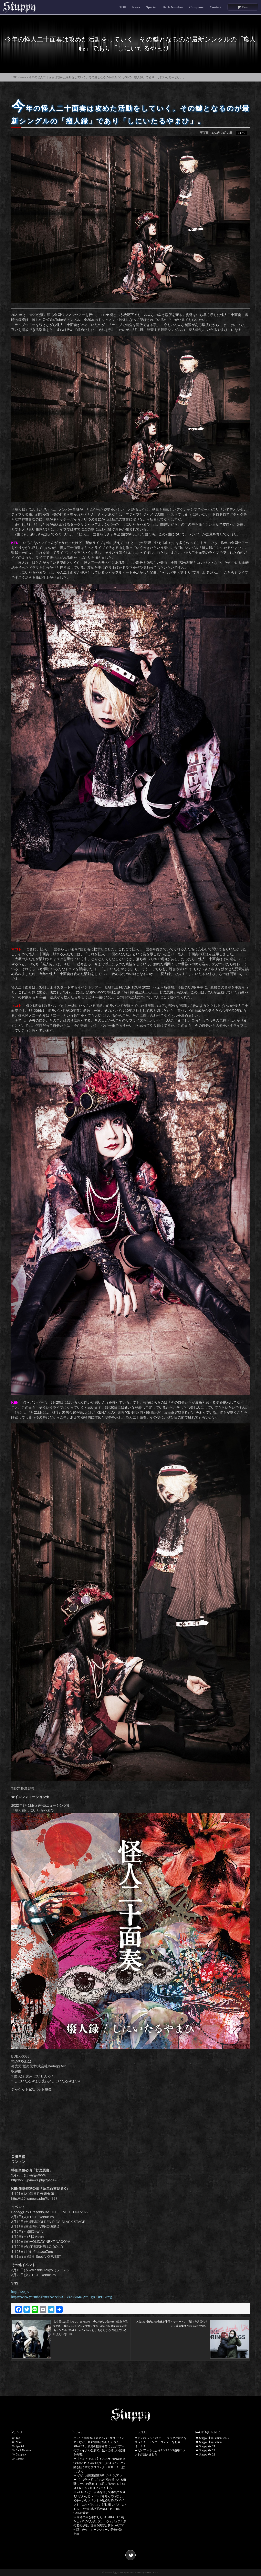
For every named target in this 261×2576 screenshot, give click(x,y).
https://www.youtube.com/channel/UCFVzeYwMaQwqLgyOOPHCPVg (61, 2297)
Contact (215, 7)
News (136, 7)
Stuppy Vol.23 (205, 2450)
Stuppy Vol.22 (205, 2454)
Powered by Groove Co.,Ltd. (147, 2572)
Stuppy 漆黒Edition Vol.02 (213, 2438)
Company (196, 7)
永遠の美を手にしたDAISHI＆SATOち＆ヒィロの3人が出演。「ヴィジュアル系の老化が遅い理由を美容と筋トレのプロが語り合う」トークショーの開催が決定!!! (99, 2526)
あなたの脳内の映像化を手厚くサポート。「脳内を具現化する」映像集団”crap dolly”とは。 (192, 2326)
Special (151, 7)
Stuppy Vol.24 (205, 2446)
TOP (122, 7)
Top (16, 2438)
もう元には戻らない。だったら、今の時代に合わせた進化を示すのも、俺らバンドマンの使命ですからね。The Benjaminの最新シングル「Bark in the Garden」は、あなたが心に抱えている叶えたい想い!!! (70, 2326)
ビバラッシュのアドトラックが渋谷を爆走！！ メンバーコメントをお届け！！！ (161, 2442)
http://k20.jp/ (20, 2292)
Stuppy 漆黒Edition (209, 2442)
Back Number (173, 7)
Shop (242, 7)
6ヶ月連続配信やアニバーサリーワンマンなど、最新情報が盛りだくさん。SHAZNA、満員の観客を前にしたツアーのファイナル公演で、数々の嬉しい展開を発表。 (99, 2446)
